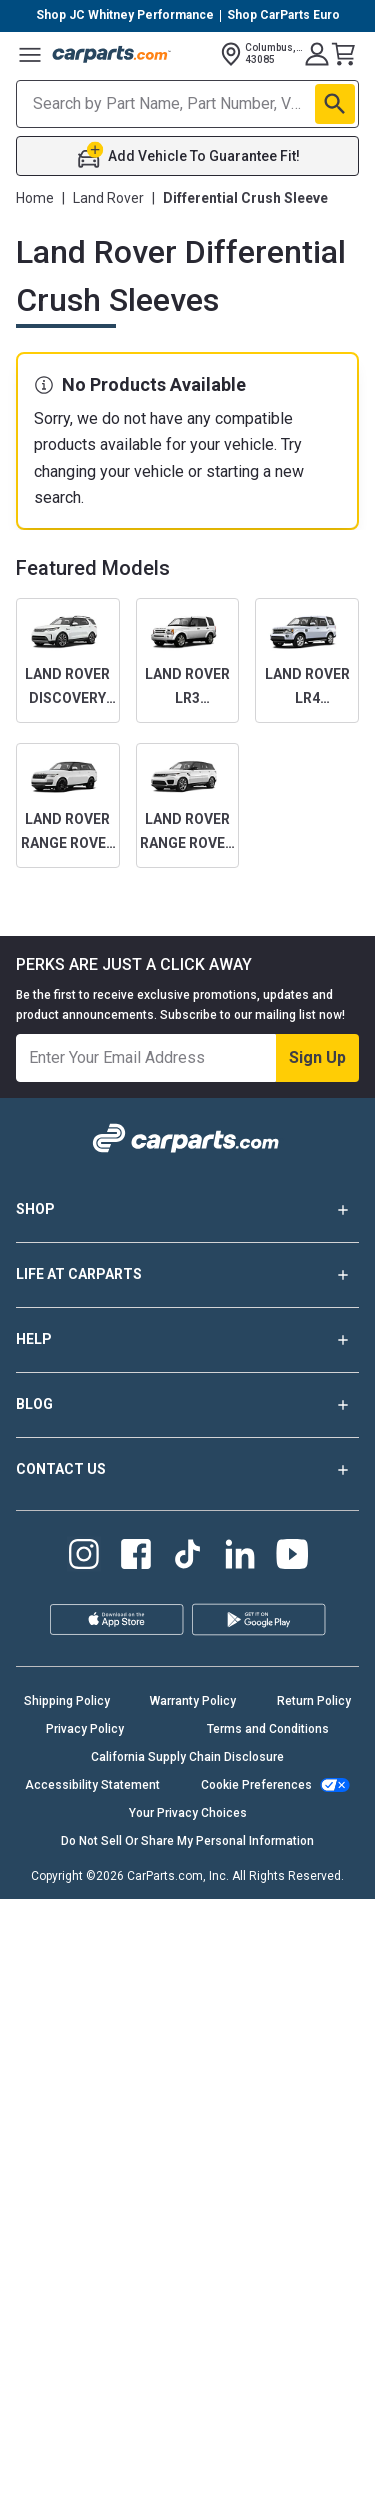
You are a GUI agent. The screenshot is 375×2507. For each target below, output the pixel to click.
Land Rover (108, 198)
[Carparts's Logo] (112, 54)
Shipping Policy (67, 1701)
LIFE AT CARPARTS (187, 1275)
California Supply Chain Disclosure (187, 1757)
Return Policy (314, 1701)
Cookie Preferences (256, 1785)
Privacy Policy (85, 1729)
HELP (187, 1340)
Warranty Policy (193, 1701)
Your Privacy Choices (188, 1813)
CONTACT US (187, 1470)
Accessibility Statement (92, 1785)
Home (35, 198)
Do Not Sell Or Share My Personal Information (187, 1841)
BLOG (187, 1405)
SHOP (187, 1210)
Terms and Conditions (268, 1729)
